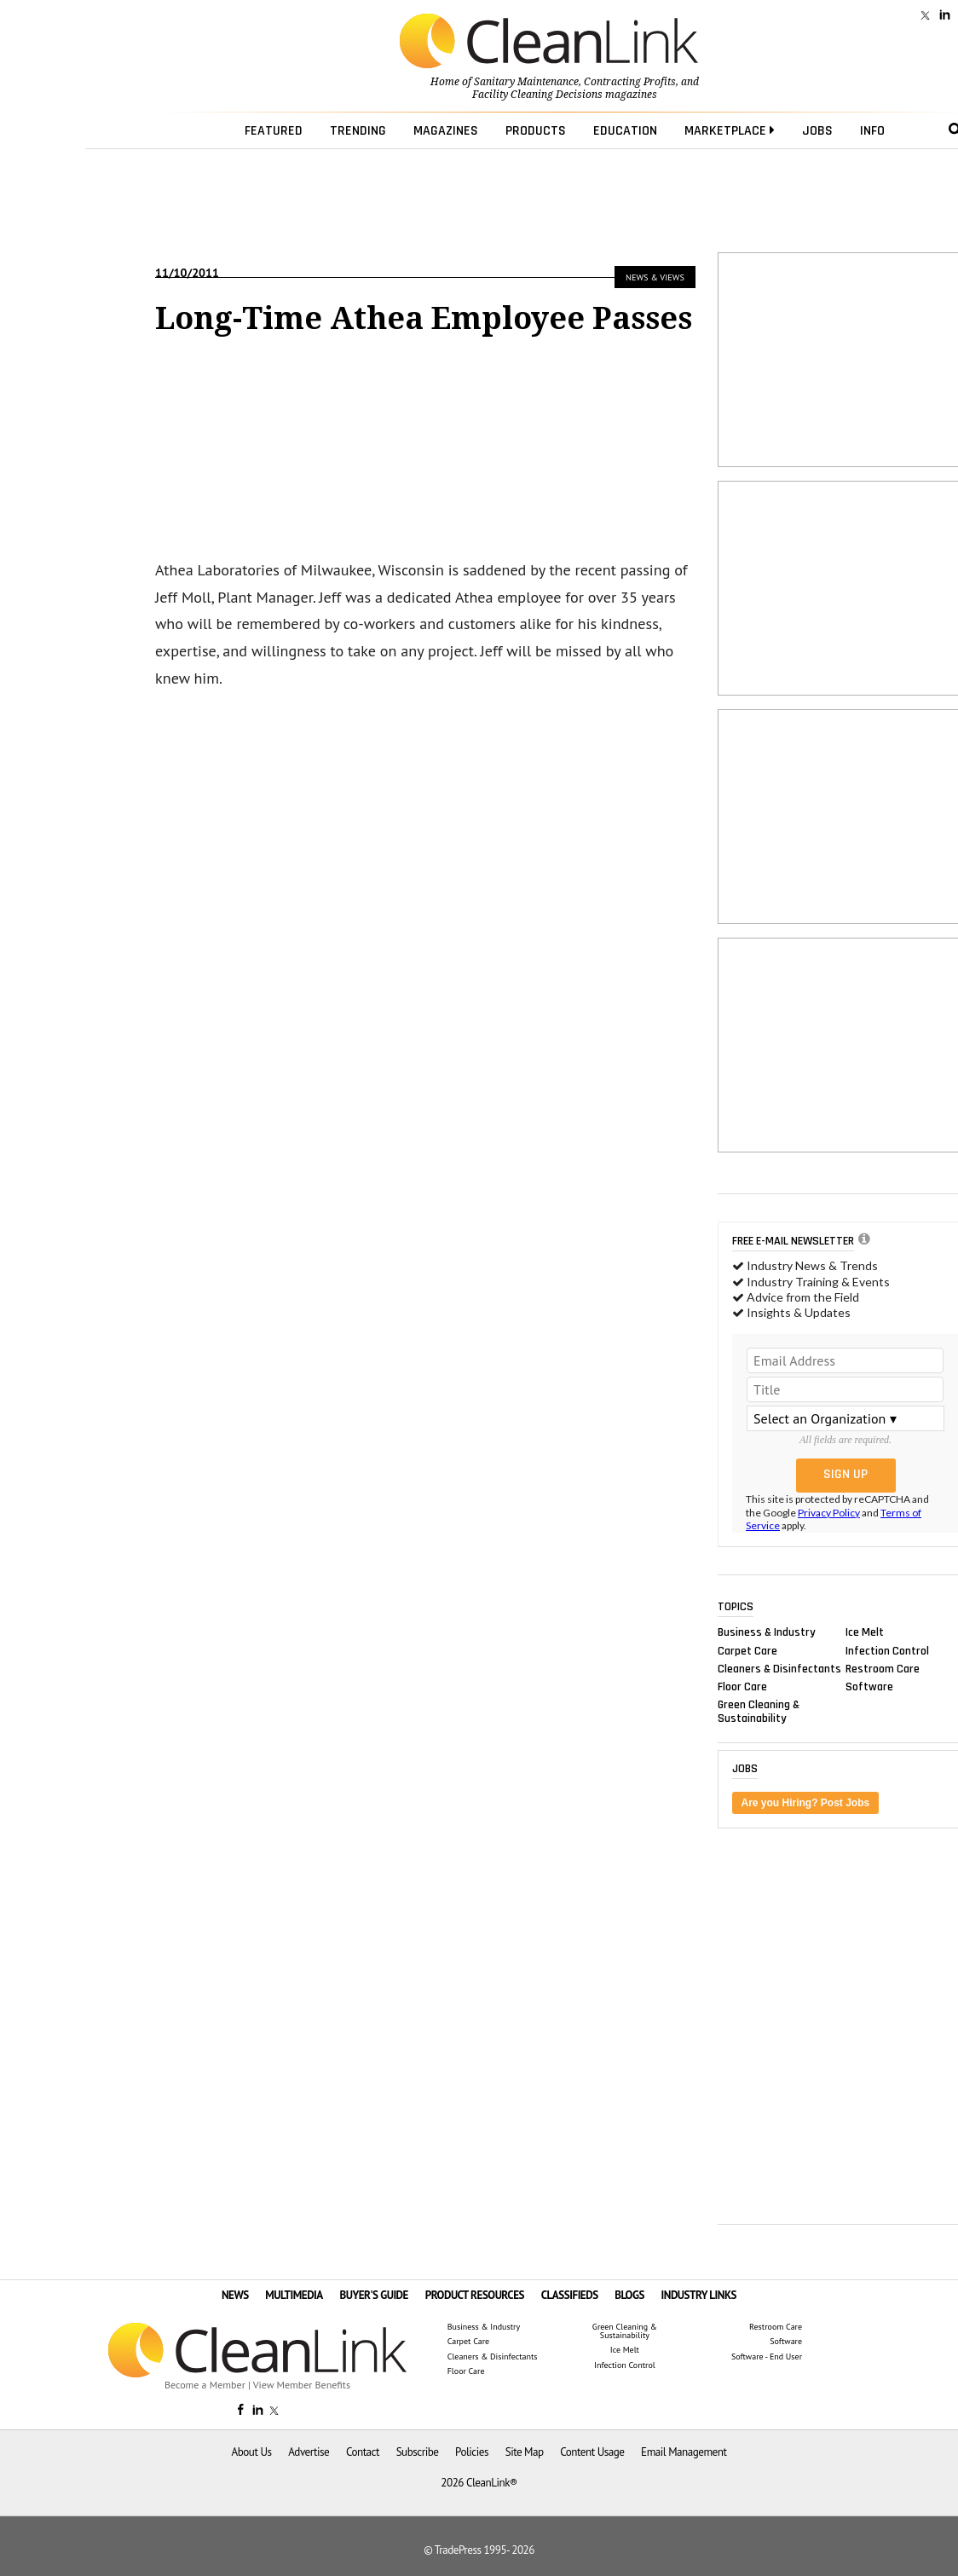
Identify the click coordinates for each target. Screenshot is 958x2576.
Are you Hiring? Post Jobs (806, 1803)
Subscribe (417, 2452)
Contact (362, 2452)
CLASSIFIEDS (569, 2295)
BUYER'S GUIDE (373, 2295)
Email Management (683, 2452)
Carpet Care (747, 1650)
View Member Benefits (301, 2384)
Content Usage (592, 2452)
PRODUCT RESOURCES (474, 2295)
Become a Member (204, 2384)
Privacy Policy (829, 1512)
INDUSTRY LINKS (699, 2295)
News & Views (655, 277)
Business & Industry (767, 1632)
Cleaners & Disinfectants (779, 1668)
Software (869, 1686)
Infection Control (887, 1650)
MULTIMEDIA (293, 2295)
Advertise (308, 2452)
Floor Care (742, 1686)
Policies (471, 2452)
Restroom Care (882, 1668)
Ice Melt (864, 1632)
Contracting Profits (630, 82)
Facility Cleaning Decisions (537, 95)
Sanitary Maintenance (526, 82)
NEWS (235, 2295)
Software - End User (766, 2357)
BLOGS (629, 2295)
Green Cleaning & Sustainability (758, 1711)
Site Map (524, 2452)
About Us (252, 2452)
